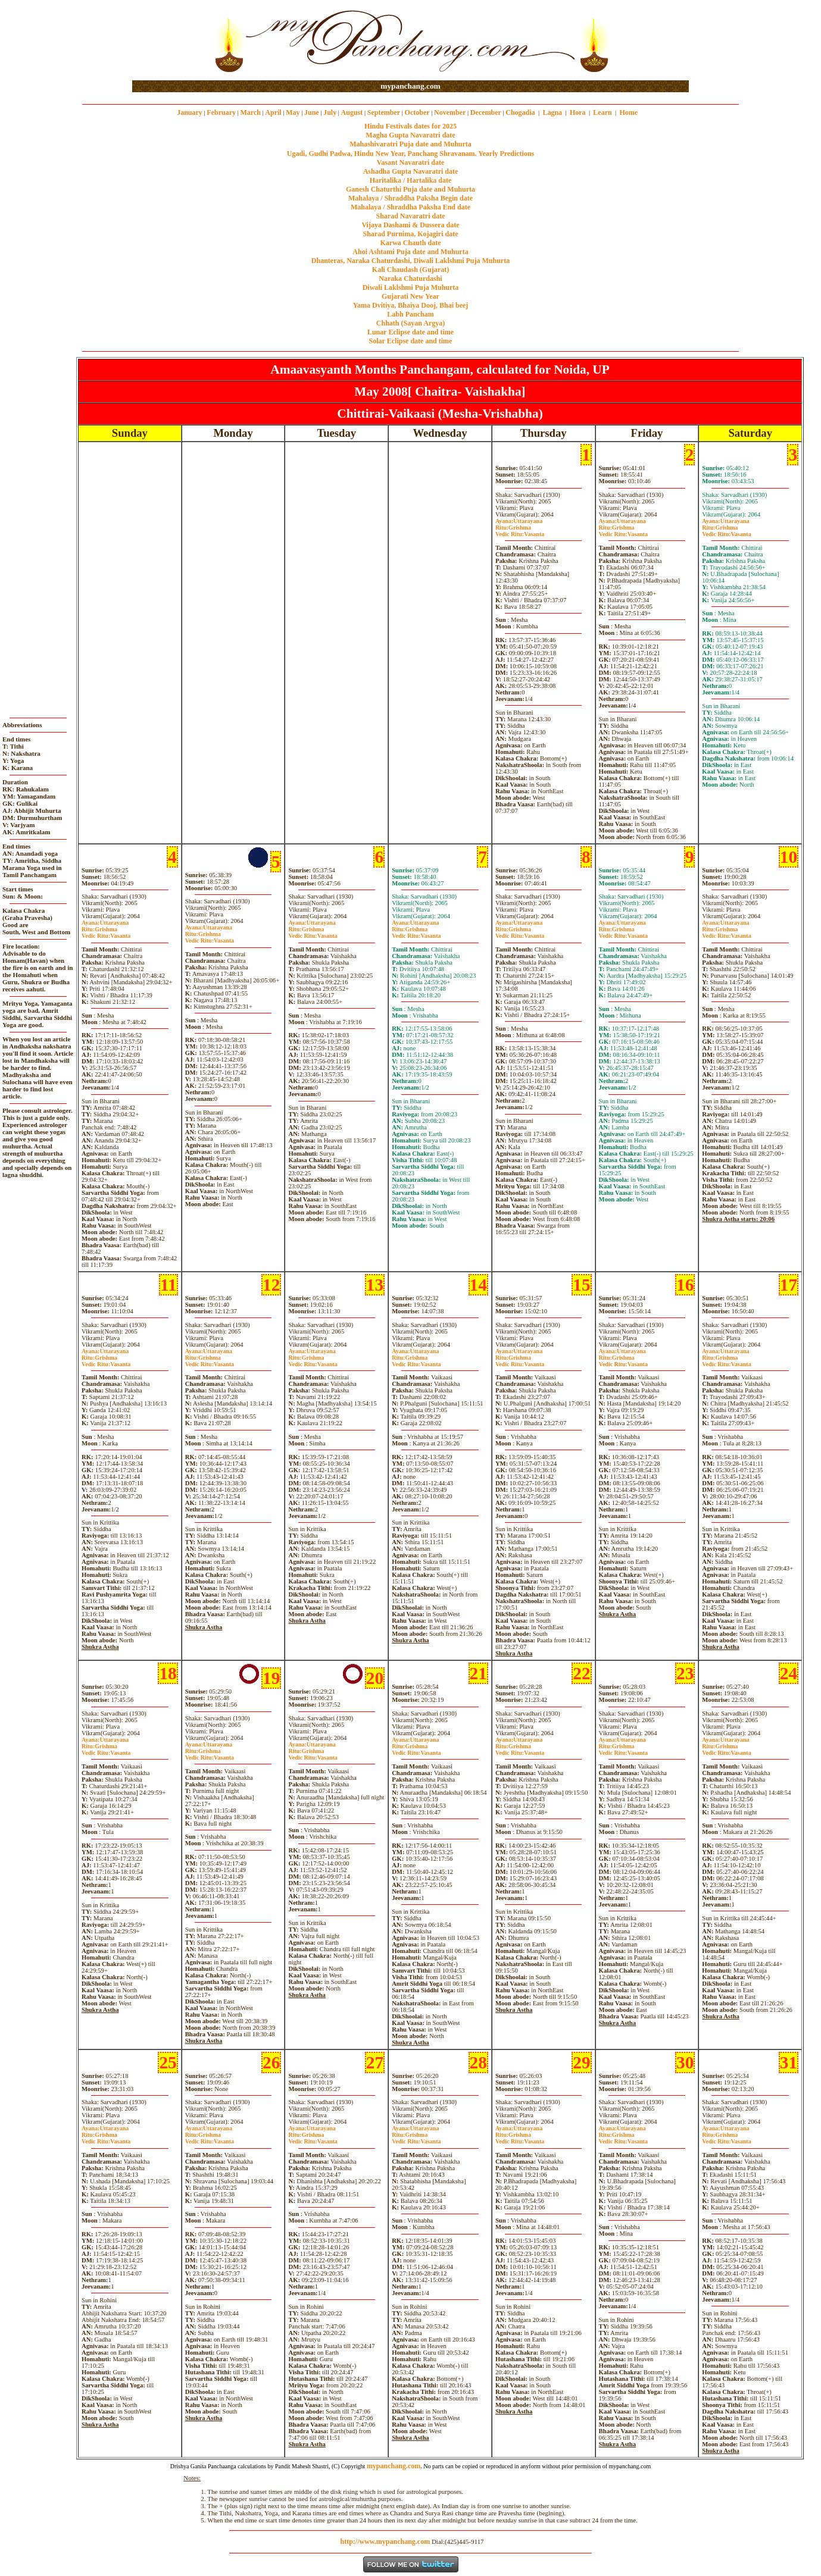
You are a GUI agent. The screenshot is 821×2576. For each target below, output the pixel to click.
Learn (602, 112)
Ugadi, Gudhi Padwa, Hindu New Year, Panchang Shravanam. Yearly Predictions (411, 153)
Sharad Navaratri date (410, 216)
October (417, 112)
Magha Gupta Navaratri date (410, 135)
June (311, 112)
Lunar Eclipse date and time (410, 332)
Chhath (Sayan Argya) (410, 323)
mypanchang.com (410, 86)
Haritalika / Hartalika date (411, 180)
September (383, 112)
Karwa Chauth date (410, 243)
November (450, 112)
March (250, 112)
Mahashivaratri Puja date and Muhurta (410, 144)
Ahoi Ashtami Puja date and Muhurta (410, 252)
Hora (578, 112)
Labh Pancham (410, 314)
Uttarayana (518, 521)
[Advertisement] (170, 41)
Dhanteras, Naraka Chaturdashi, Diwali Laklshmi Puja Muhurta (410, 260)
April (273, 112)
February (221, 112)
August (352, 112)
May (292, 112)
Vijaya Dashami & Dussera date (410, 225)
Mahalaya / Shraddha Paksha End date (410, 207)
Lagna (552, 112)
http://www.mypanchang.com (385, 2541)
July (329, 112)
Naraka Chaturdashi (410, 278)
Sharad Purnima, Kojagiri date (410, 234)
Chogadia (520, 112)
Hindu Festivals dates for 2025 (410, 126)
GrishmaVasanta (519, 530)
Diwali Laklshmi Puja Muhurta (411, 287)
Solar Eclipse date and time (410, 341)
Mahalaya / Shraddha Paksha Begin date (410, 198)
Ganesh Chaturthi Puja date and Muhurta (410, 189)
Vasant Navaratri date (411, 162)
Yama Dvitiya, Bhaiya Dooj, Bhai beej (411, 305)
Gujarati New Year (410, 296)
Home (629, 112)
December (485, 112)
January (189, 112)
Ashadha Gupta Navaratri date (410, 171)
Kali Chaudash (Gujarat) (410, 269)
